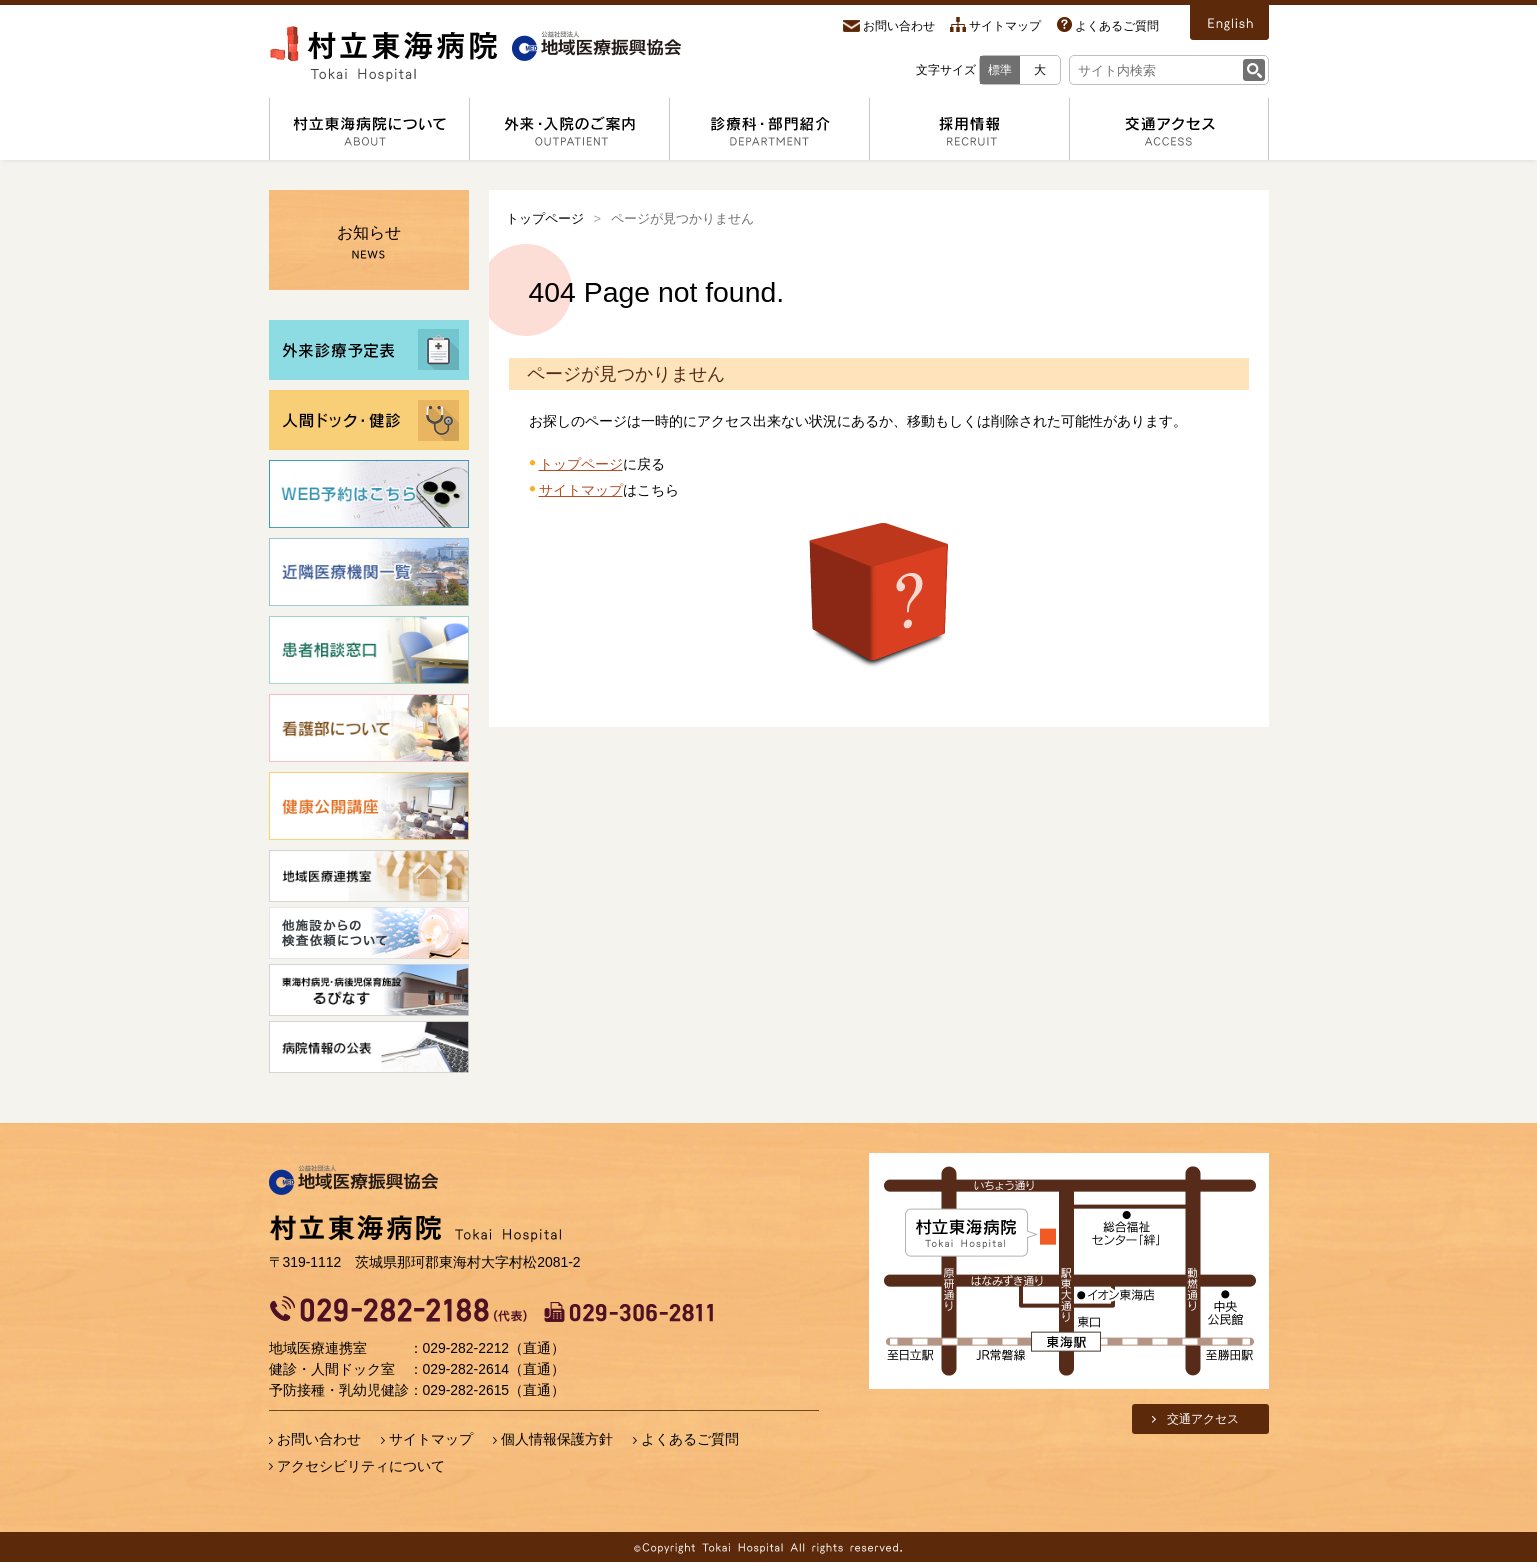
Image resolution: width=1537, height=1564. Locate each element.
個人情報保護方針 (557, 1439)
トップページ (545, 218)
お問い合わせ (899, 26)
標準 (1000, 70)
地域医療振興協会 (354, 1181)
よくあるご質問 (1117, 26)
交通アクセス (1203, 1419)
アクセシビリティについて (361, 1466)
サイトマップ (1005, 26)
